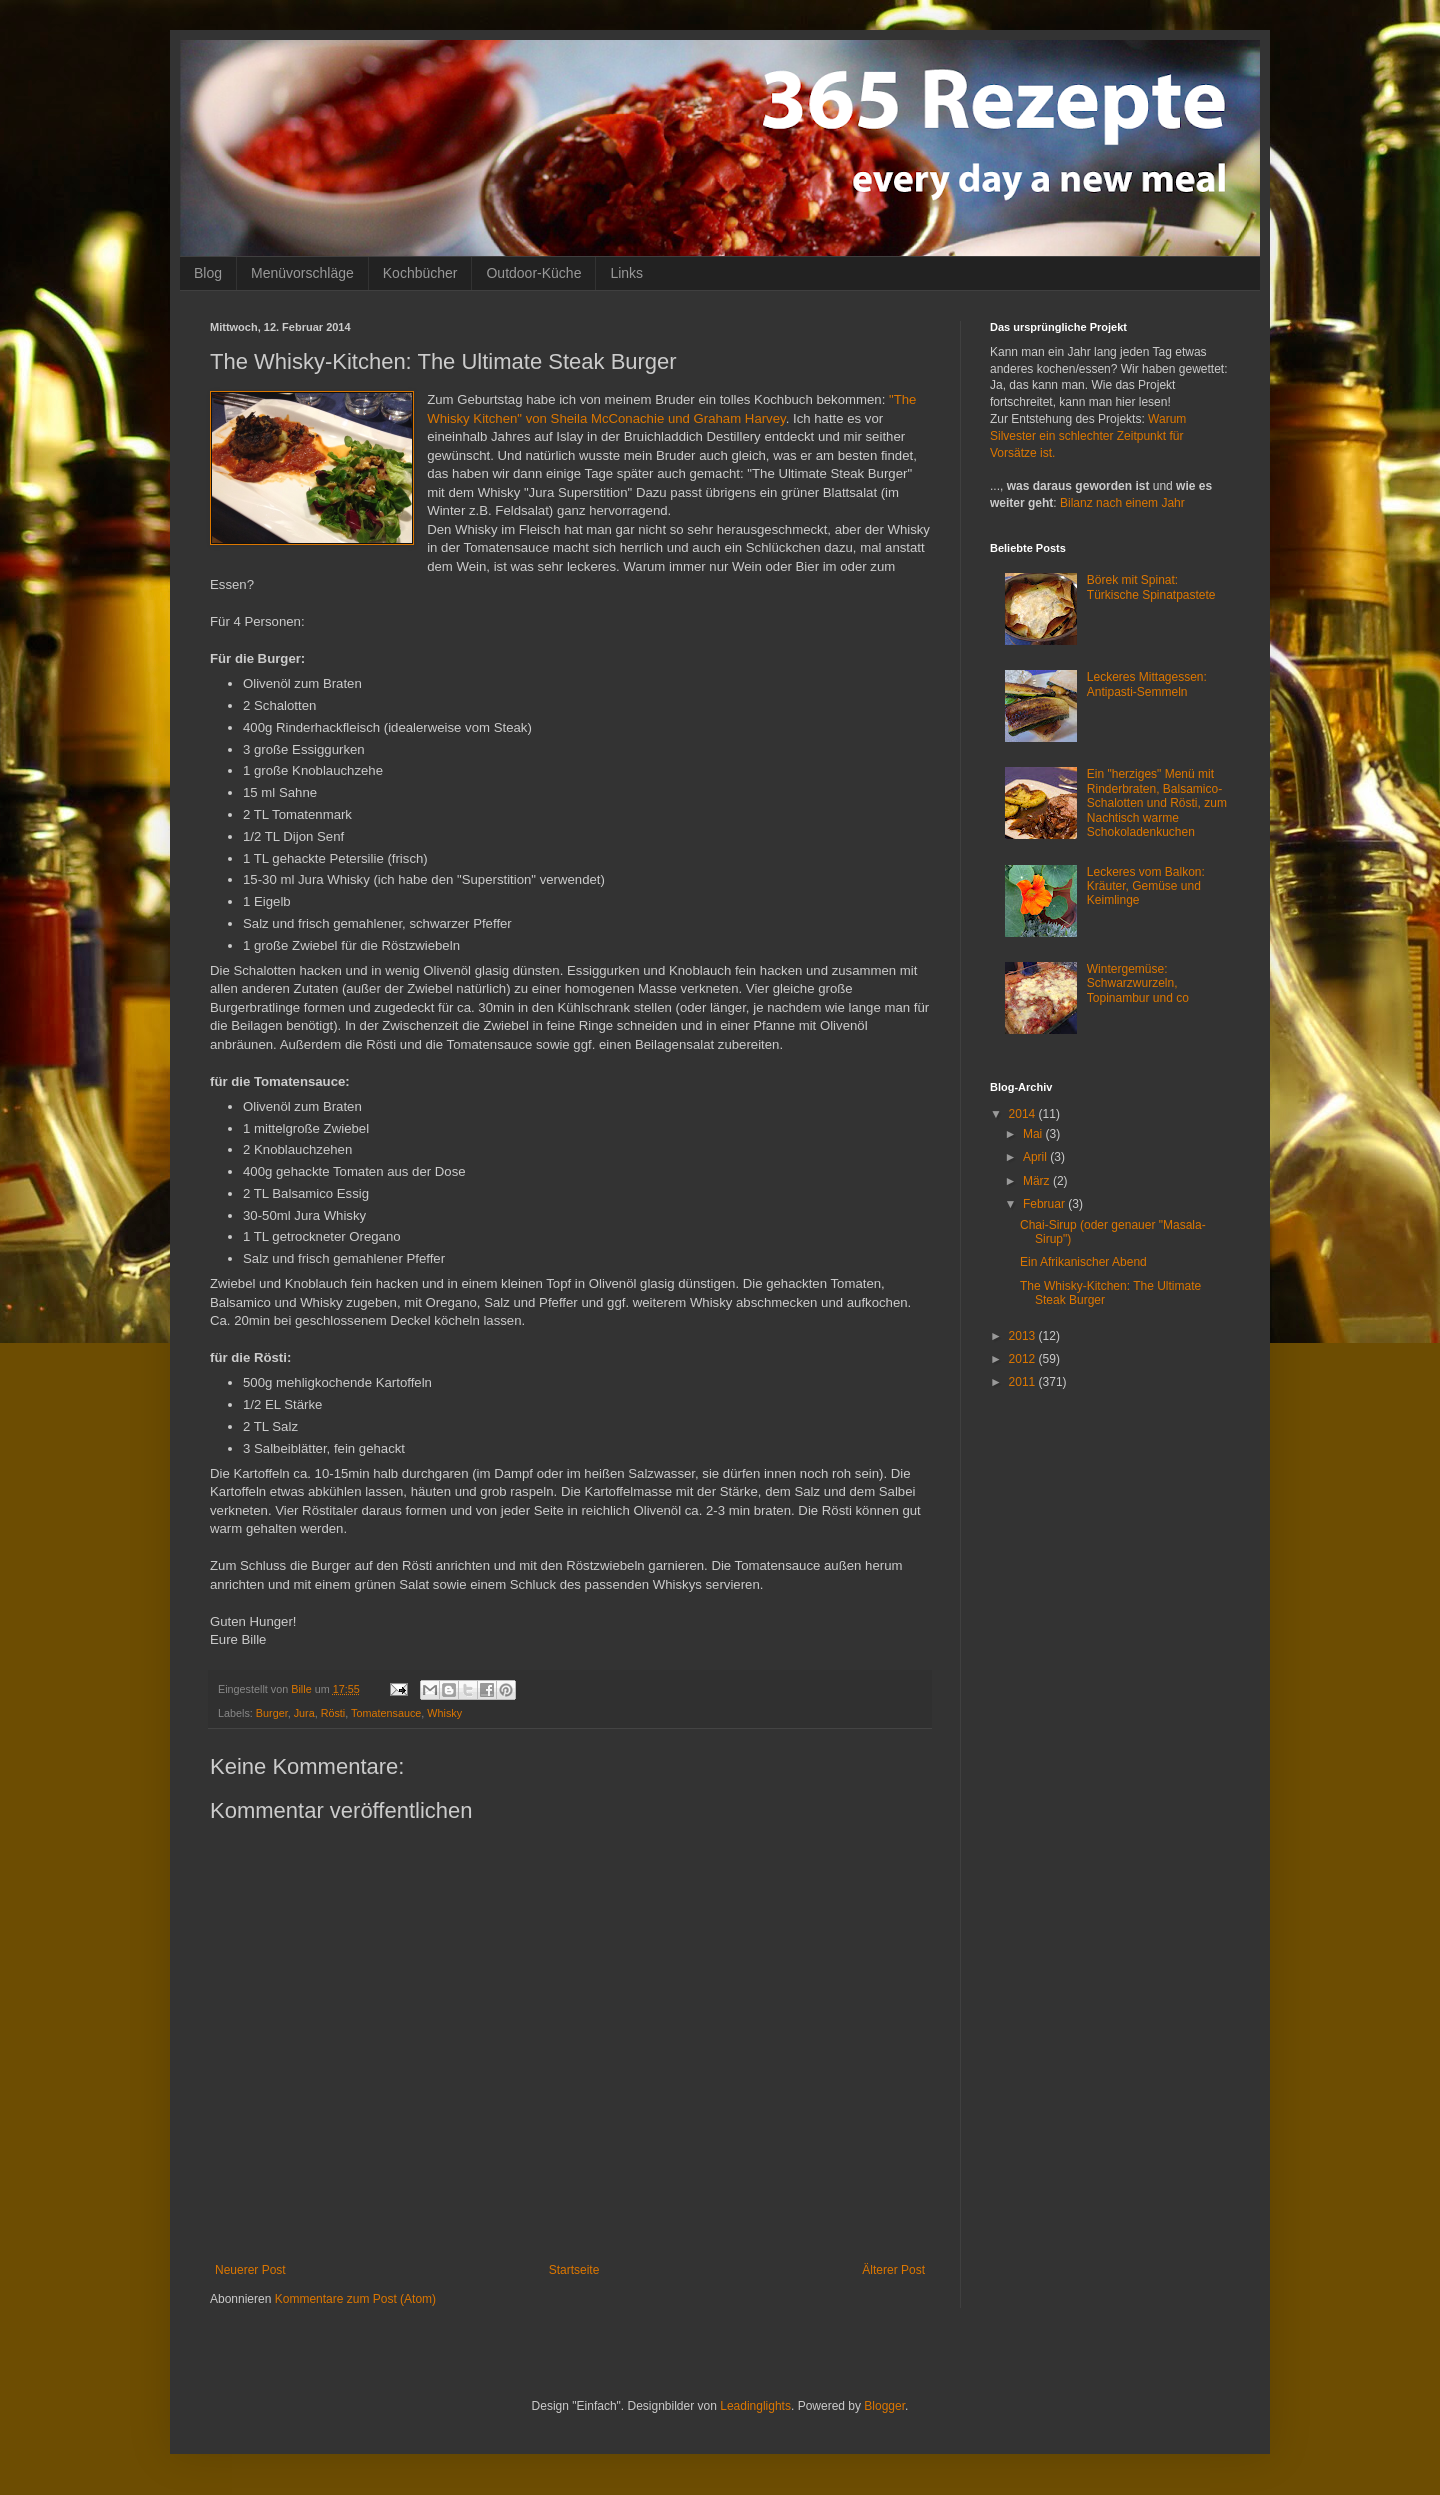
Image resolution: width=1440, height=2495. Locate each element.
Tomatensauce (386, 1713)
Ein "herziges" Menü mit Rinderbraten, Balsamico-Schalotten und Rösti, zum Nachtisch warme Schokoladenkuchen (1157, 803)
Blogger (884, 2406)
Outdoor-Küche (533, 273)
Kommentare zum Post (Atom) (355, 2299)
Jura (304, 1713)
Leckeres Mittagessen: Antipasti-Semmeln (1147, 684)
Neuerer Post (250, 2270)
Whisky (444, 1713)
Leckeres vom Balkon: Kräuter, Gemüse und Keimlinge (1146, 886)
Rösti (333, 1713)
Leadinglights (755, 2406)
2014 (1024, 1114)
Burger (272, 1713)
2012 (1024, 1359)
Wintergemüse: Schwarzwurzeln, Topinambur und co (1138, 983)
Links (626, 273)
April (1036, 1157)
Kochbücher (420, 273)
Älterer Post (893, 2270)
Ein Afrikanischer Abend (1083, 1262)
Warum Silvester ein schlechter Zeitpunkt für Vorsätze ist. (1088, 436)
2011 (1024, 1382)
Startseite (574, 2270)
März (1038, 1181)
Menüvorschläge (302, 273)
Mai (1034, 1134)
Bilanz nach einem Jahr (1122, 503)
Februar (1045, 1204)
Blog (208, 273)
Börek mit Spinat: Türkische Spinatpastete (1151, 587)
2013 (1024, 1336)
